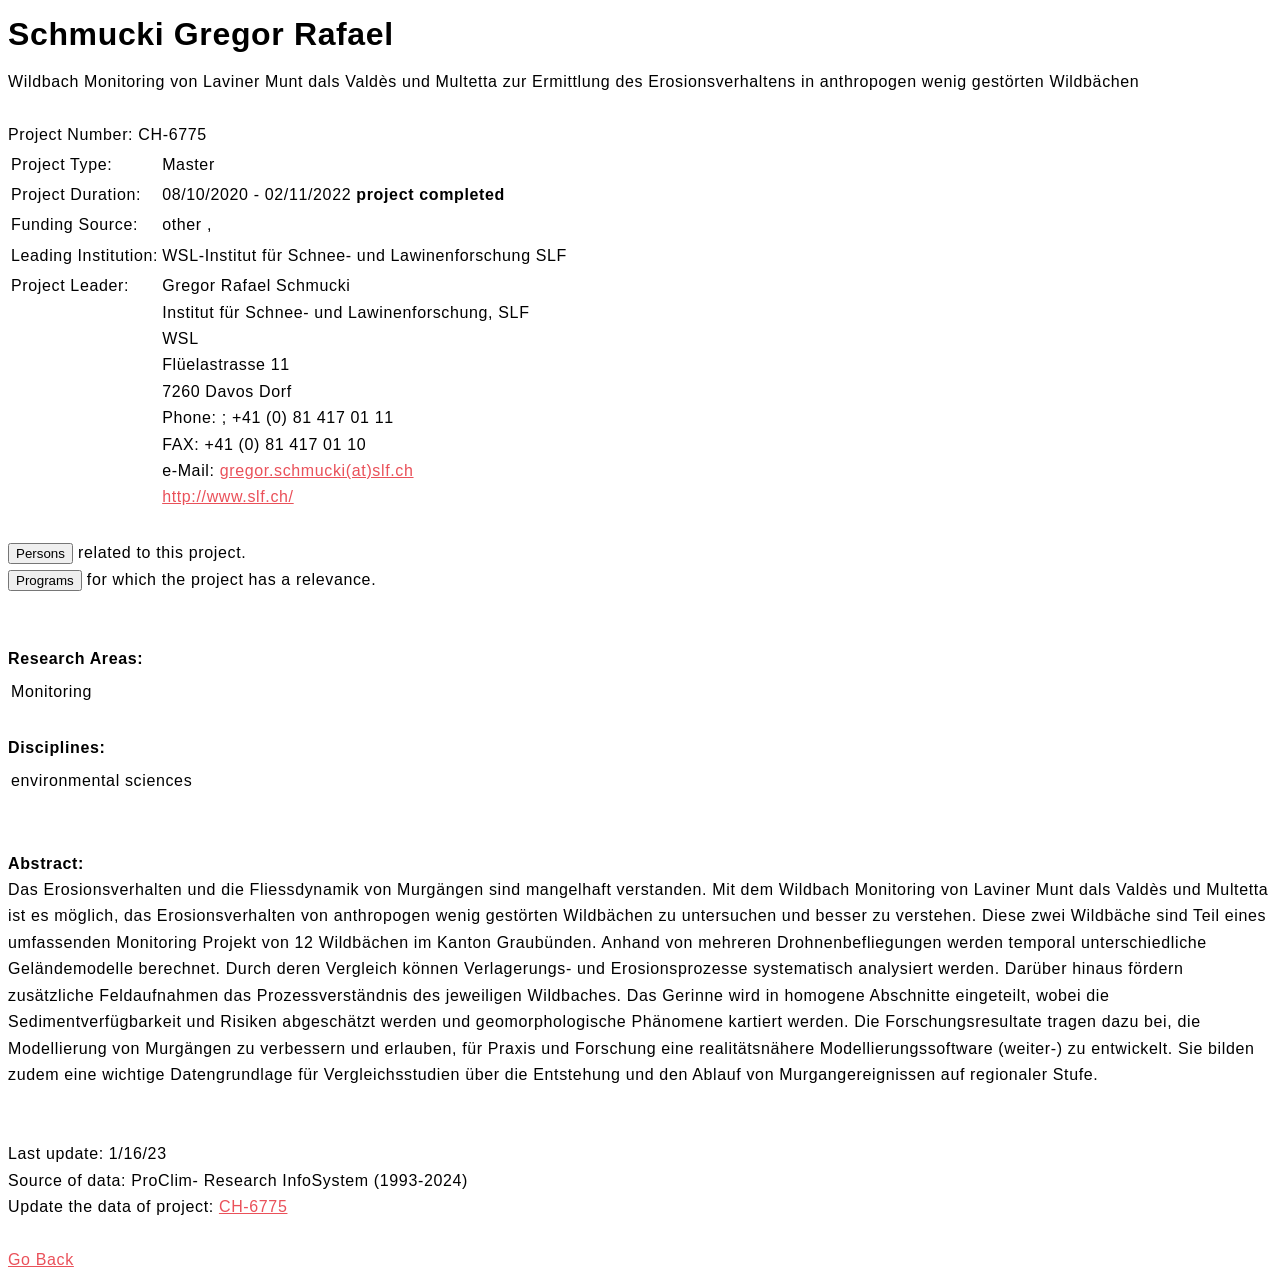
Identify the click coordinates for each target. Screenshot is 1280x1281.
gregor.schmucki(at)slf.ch (317, 470)
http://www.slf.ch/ (228, 496)
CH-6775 (253, 1206)
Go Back (41, 1259)
